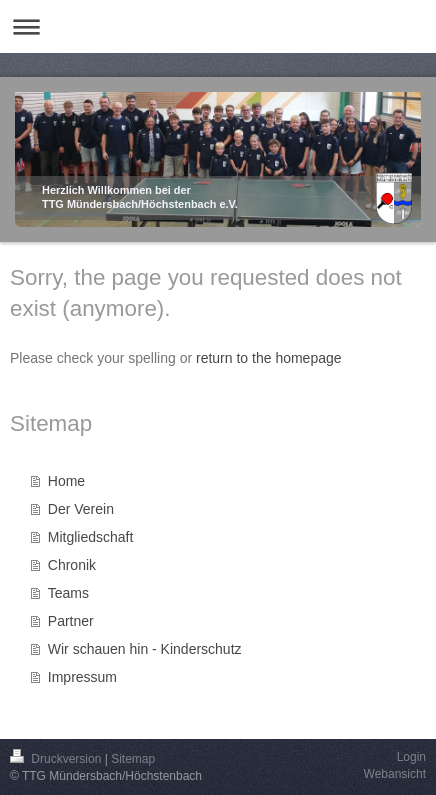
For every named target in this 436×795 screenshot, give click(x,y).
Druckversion (57, 759)
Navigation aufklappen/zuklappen (218, 26)
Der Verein (81, 509)
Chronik (72, 565)
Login (411, 757)
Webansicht (395, 774)
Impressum (82, 677)
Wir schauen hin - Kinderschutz (145, 649)
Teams (68, 593)
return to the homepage (269, 358)
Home (66, 481)
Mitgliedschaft (91, 537)
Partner (71, 621)
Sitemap (133, 759)
